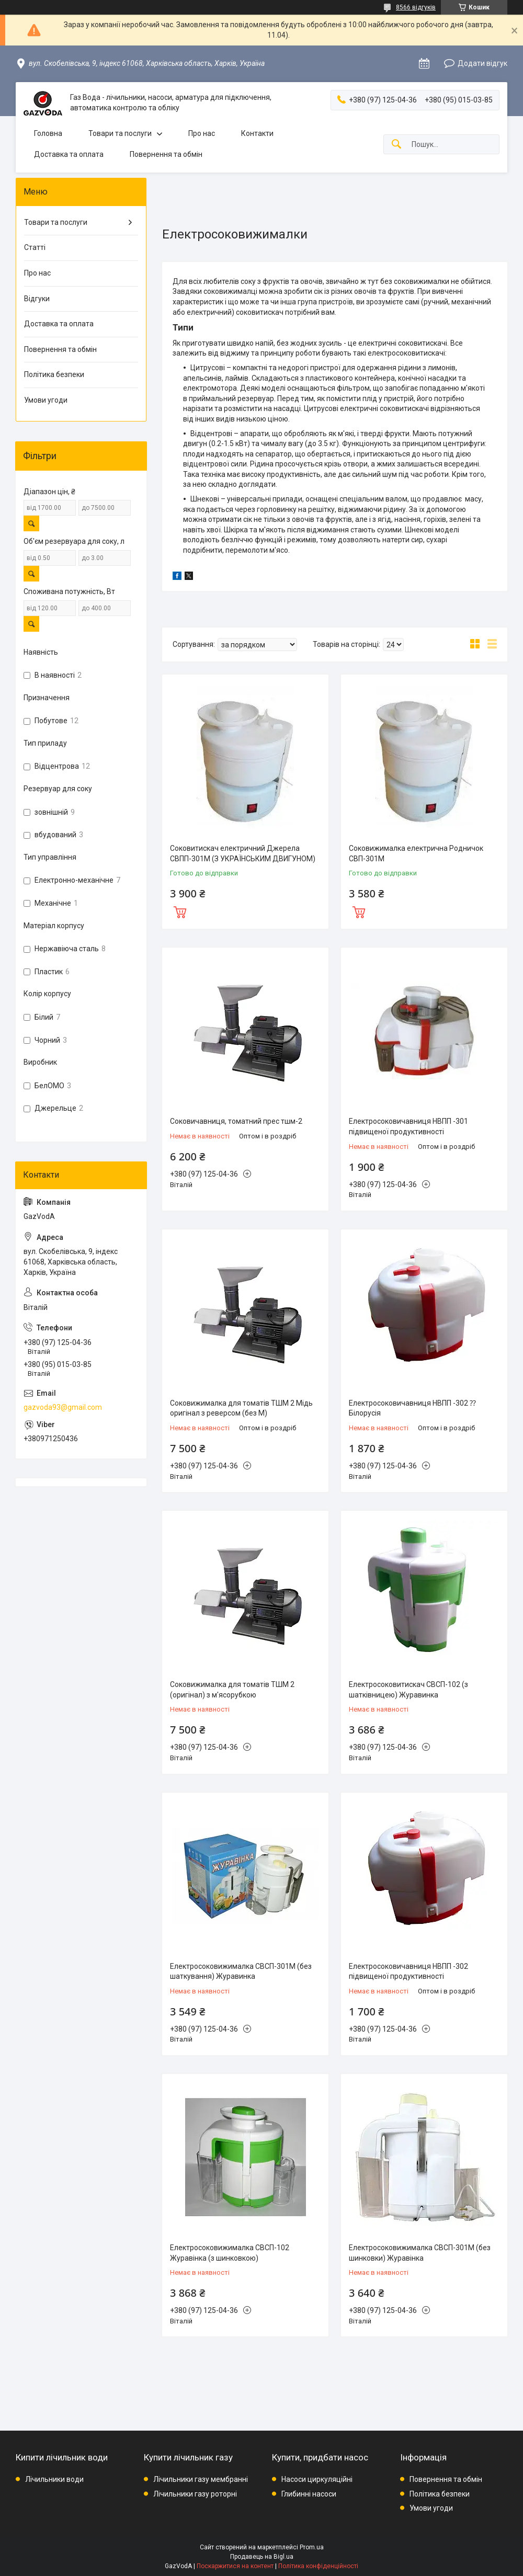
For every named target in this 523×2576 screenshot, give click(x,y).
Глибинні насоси (308, 2494)
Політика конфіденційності (318, 2566)
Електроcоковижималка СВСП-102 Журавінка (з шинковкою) (229, 2252)
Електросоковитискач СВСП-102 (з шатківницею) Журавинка (408, 1689)
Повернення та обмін (166, 154)
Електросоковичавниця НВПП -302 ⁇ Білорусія (412, 1408)
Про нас (201, 133)
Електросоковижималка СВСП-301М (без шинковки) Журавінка (420, 2252)
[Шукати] (396, 144)
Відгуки (37, 298)
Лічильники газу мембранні (200, 2479)
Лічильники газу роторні (195, 2494)
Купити (180, 911)
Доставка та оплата (69, 154)
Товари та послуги (120, 133)
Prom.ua (312, 2547)
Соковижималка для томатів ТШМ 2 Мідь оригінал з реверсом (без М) (241, 1408)
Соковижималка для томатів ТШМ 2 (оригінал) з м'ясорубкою (232, 1689)
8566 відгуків (416, 7)
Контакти (257, 133)
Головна (48, 133)
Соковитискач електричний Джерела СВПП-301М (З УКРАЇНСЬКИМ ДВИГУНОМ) (242, 853)
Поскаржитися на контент (235, 2566)
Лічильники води (54, 2479)
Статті (35, 247)
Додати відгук (482, 63)
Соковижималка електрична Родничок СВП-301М (416, 853)
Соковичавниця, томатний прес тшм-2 (236, 1121)
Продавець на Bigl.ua (261, 2556)
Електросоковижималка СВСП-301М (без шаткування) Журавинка (241, 1971)
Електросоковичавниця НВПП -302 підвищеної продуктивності (408, 1971)
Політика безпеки (54, 374)
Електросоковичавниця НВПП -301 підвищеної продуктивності (408, 1126)
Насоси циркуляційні (317, 2479)
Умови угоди (45, 400)
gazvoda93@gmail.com (63, 1407)
